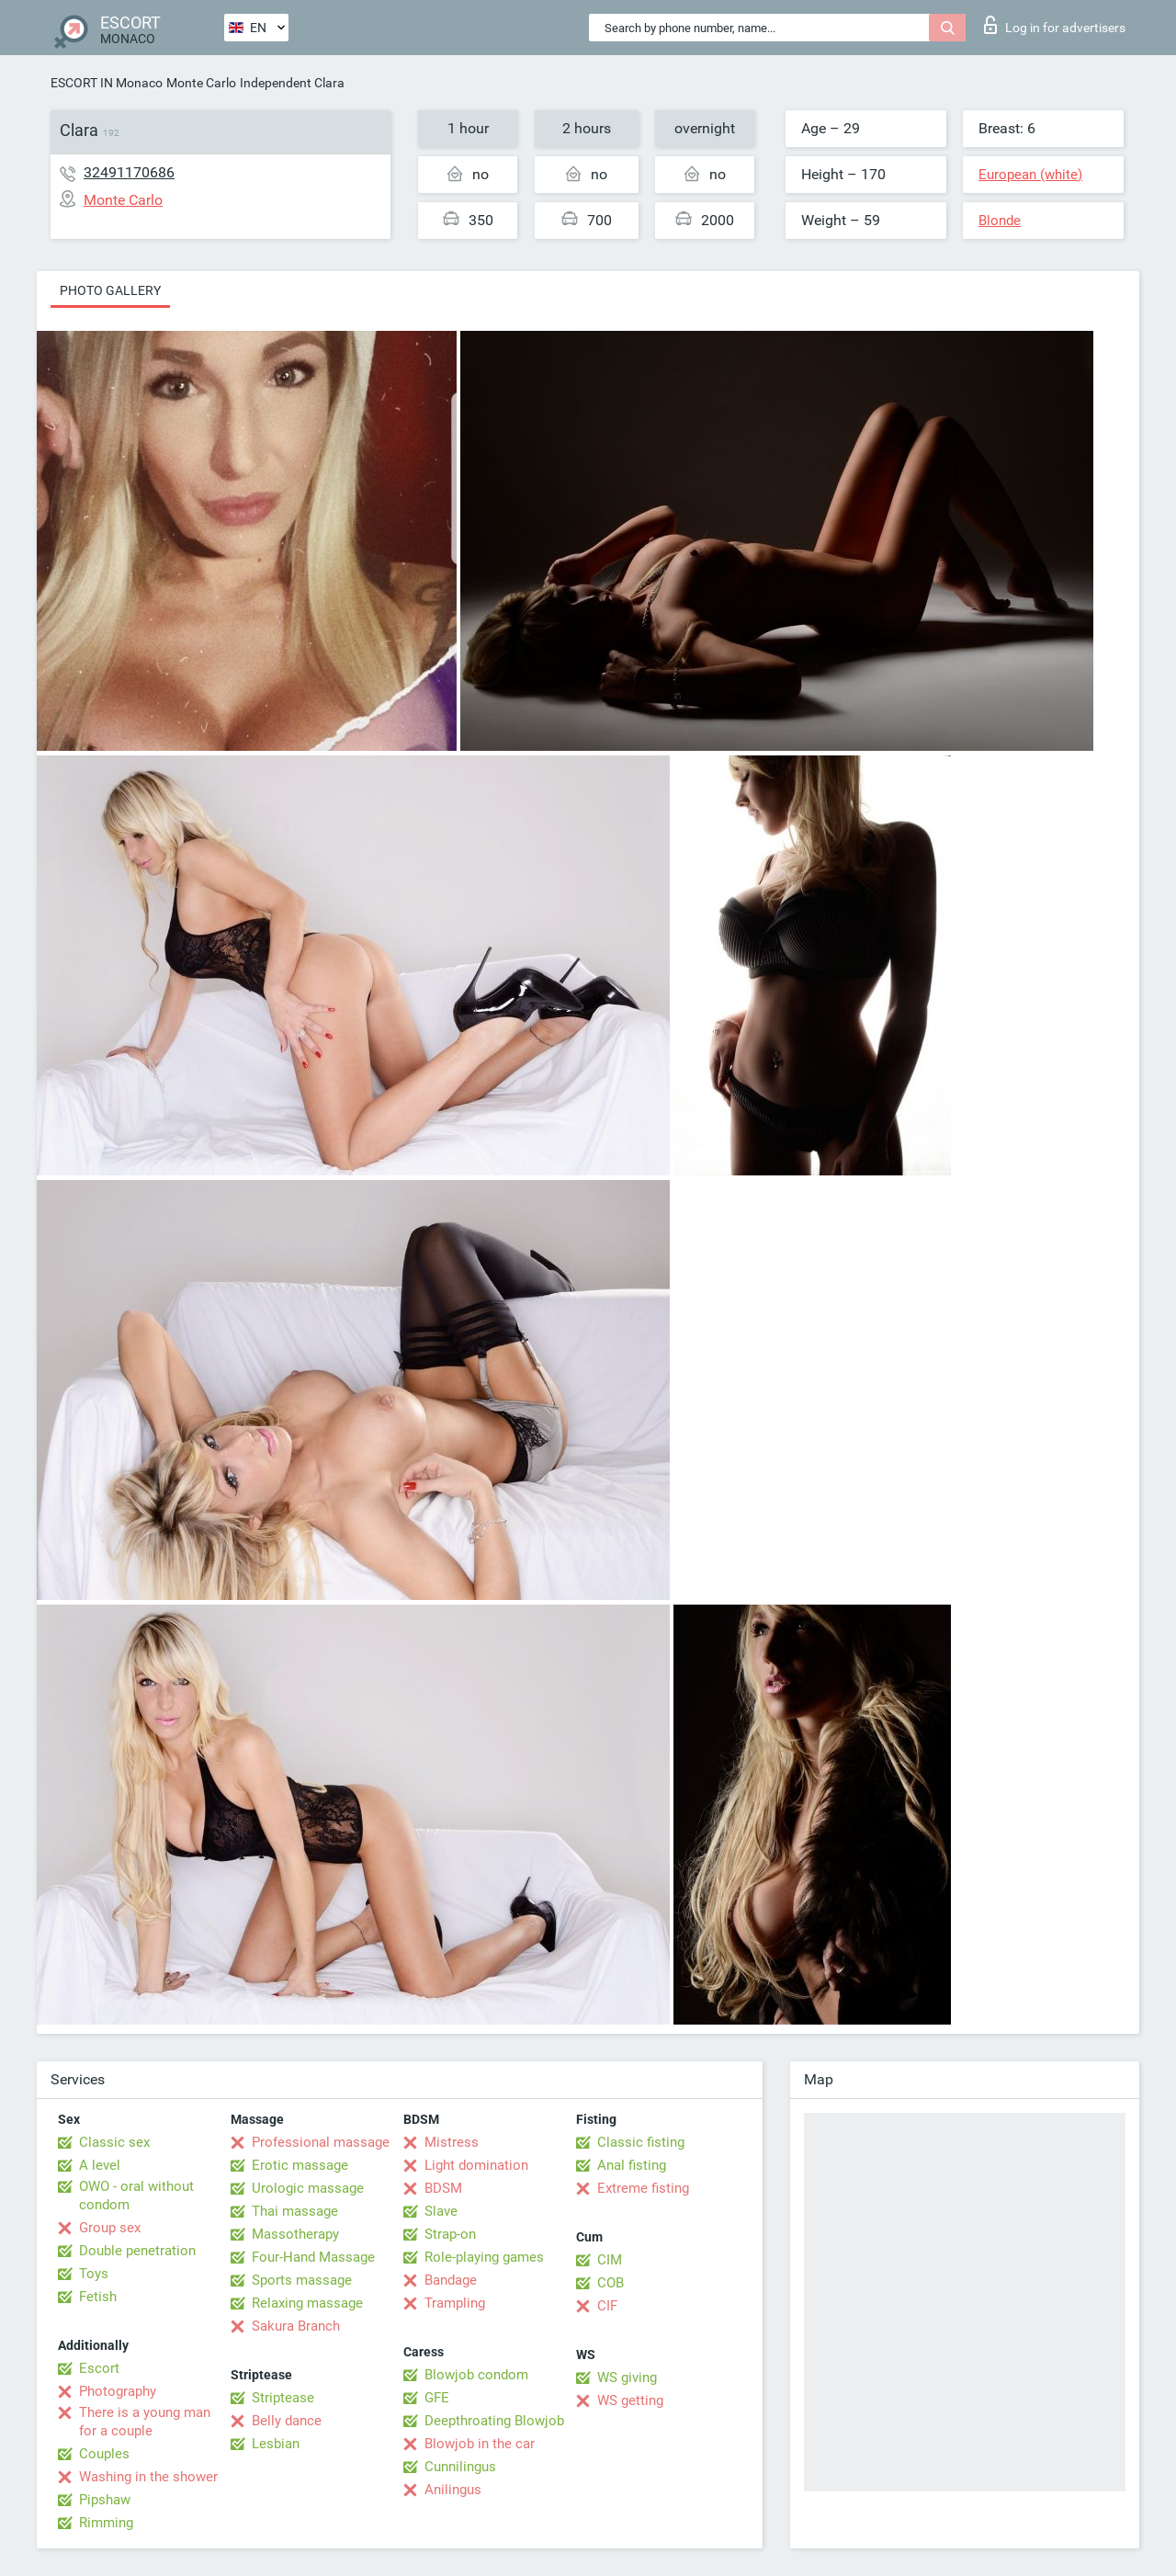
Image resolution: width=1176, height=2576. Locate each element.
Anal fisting (631, 2165)
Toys (93, 2273)
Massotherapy (295, 2234)
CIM (609, 2260)
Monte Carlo (201, 82)
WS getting (630, 2400)
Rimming (106, 2522)
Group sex (110, 2227)
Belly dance (287, 2420)
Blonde (999, 220)
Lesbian (276, 2443)
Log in (1054, 25)
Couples (104, 2453)
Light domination (476, 2165)
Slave (441, 2211)
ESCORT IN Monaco (107, 82)
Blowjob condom (476, 2374)
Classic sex (114, 2142)
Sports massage (302, 2280)
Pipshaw (104, 2499)
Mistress (451, 2142)
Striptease (283, 2397)
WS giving (627, 2377)
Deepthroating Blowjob (494, 2420)
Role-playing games (484, 2257)
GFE (436, 2397)
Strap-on (450, 2234)
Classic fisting (640, 2142)
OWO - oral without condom (136, 2195)
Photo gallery (110, 290)
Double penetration (137, 2250)
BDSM (443, 2188)
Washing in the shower (148, 2476)
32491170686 (129, 172)
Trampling (454, 2303)
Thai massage (295, 2211)
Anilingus (452, 2489)
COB (610, 2283)
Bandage (450, 2280)
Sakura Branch (296, 2326)
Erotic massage (300, 2165)
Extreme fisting (643, 2188)
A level (99, 2165)
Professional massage (321, 2142)
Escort (99, 2368)
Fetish (98, 2296)
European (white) (1030, 174)
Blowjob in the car (479, 2443)
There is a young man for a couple (144, 2421)
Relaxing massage (307, 2303)
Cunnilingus (460, 2466)
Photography (117, 2391)
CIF (607, 2306)
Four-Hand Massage (313, 2257)
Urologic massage (308, 2188)
